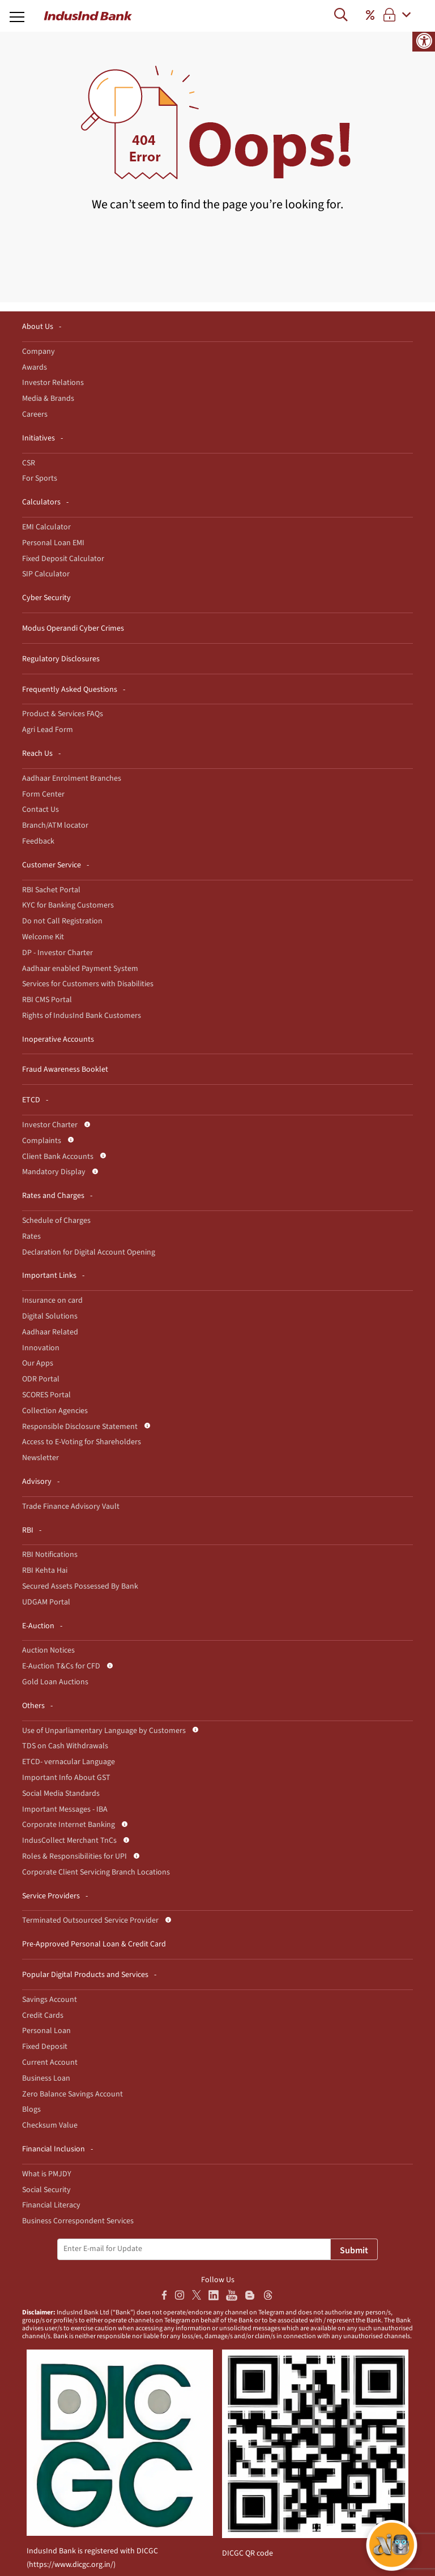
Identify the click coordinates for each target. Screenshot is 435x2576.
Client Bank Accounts (57, 1156)
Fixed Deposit (44, 2046)
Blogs (31, 2109)
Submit (354, 2250)
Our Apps (37, 1363)
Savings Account (49, 1999)
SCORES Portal (46, 1395)
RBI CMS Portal (47, 999)
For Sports (39, 478)
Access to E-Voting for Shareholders (81, 1442)
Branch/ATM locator (55, 825)
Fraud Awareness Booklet (65, 1069)
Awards (34, 367)
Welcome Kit (43, 937)
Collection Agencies (55, 1411)
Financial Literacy (51, 2205)
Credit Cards (42, 2015)
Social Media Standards (61, 1793)
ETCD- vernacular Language (68, 1762)
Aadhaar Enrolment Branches (71, 778)
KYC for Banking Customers (68, 905)
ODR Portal (40, 1379)
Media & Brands (48, 398)
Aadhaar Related (50, 1332)
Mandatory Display (54, 1172)
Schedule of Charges (56, 1220)
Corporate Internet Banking (68, 1824)
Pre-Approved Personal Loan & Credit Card (94, 1944)
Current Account (50, 2062)
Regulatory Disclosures (61, 659)
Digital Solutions (50, 1316)
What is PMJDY (46, 2174)
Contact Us (40, 809)
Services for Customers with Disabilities (87, 984)
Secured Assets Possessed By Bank (80, 1586)
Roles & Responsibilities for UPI (74, 1856)
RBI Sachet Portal (51, 890)
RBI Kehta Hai (44, 1570)
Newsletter (40, 1458)
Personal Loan (46, 2030)
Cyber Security (46, 598)
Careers (35, 414)
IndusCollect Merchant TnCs (69, 1840)
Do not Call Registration (62, 921)
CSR (28, 463)
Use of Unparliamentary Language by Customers (104, 1730)
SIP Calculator (46, 574)
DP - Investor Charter (57, 952)
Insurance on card (52, 1300)
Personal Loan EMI (53, 543)
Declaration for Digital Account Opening (88, 1252)
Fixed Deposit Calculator (63, 558)
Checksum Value (50, 2125)
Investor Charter (50, 1125)
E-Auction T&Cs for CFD (61, 1666)
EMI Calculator (46, 527)
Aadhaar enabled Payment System (80, 968)
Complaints (41, 1140)
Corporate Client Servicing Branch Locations (96, 1872)
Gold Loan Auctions (55, 1682)
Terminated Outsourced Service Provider (90, 1920)
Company (38, 351)
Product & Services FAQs (62, 714)
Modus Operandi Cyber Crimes (73, 628)
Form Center (43, 794)
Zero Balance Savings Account (72, 2094)
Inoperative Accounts (58, 1039)
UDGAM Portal (46, 1602)
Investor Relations (53, 382)
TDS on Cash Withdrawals (65, 1746)
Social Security (46, 2190)
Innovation (40, 1348)
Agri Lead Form (47, 729)
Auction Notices (48, 1650)
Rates (31, 1236)
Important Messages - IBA (65, 1809)
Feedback (38, 841)
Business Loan (46, 2078)
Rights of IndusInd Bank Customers (81, 1015)
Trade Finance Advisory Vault (71, 1506)
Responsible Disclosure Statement (80, 1426)
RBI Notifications (50, 1554)
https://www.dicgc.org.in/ (71, 2564)
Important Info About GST (66, 1777)
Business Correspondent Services (78, 2221)
